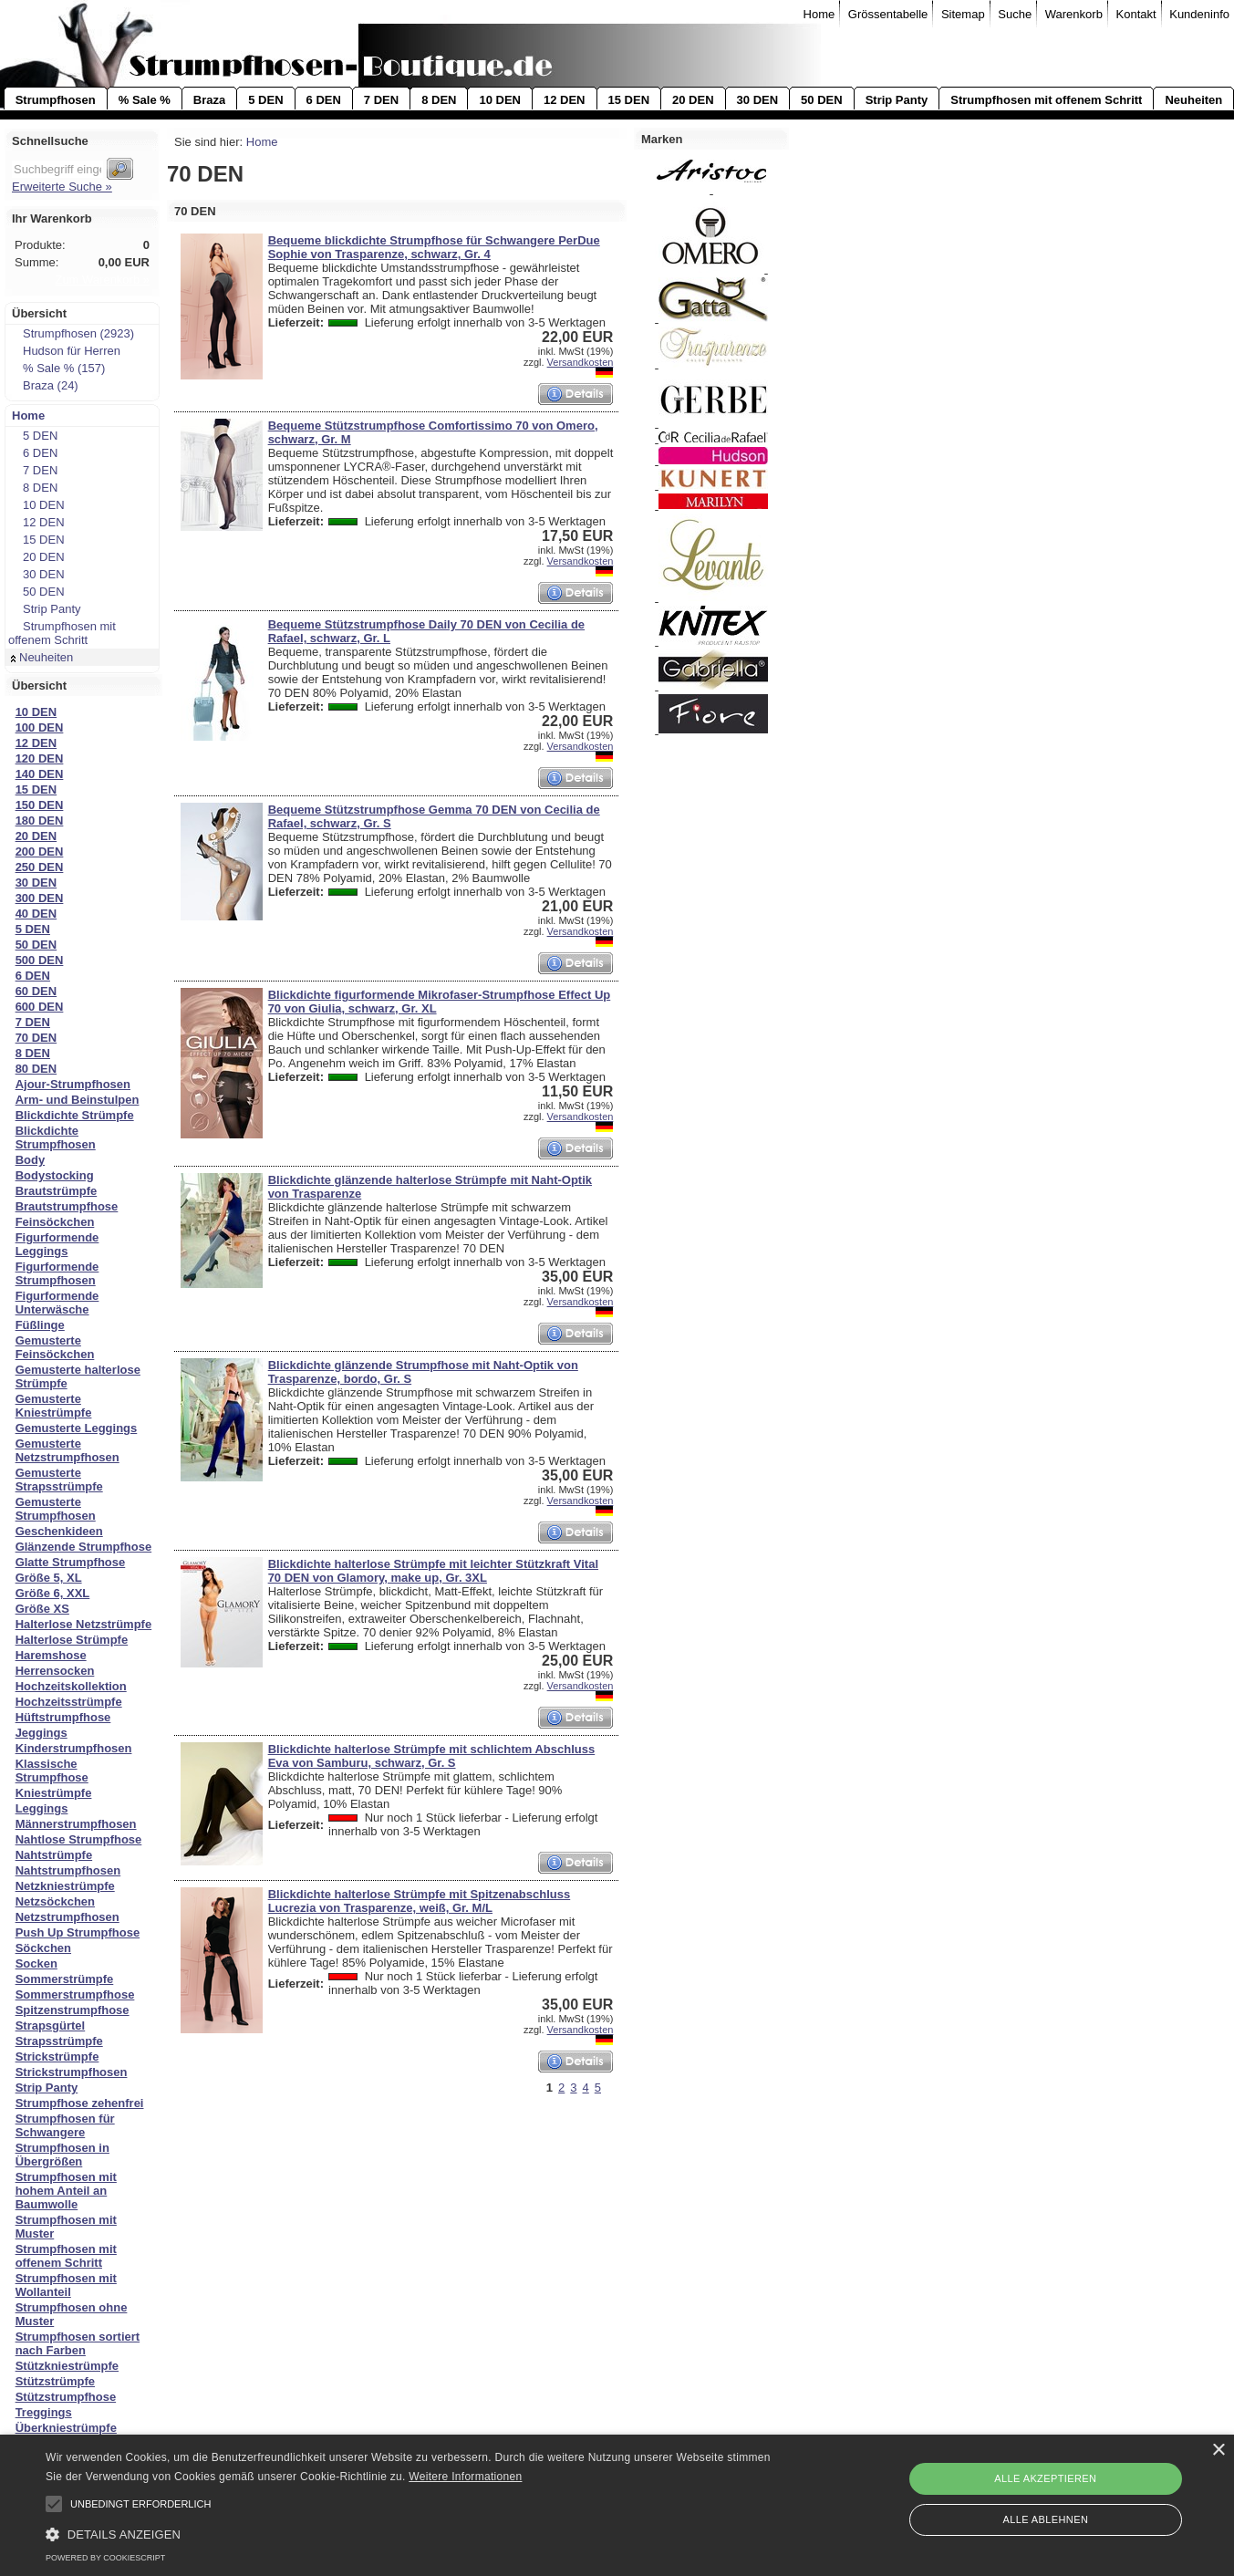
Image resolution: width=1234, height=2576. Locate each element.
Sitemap (963, 14)
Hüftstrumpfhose (63, 1717)
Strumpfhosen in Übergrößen (62, 2154)
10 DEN (500, 100)
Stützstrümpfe (55, 2381)
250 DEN (40, 867)
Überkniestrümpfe (66, 2428)
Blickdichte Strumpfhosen (56, 1137)
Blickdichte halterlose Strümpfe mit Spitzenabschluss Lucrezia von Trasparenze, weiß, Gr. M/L (419, 1901)
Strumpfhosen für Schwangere (65, 2125)
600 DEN (40, 1006)
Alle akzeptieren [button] (1045, 2478)
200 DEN (40, 851)
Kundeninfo (1199, 14)
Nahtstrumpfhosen (68, 1870)
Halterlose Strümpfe (72, 1639)
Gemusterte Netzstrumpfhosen (67, 1450)
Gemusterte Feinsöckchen (55, 1347)
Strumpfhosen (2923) (72, 333)
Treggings (44, 2412)
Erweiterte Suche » (62, 186)
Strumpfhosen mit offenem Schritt (1046, 100)
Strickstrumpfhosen (72, 2072)
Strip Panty (897, 100)
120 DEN (40, 758)
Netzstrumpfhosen (67, 1917)
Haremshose (51, 1655)
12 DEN (565, 100)
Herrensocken (55, 1671)
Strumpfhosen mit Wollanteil (66, 2285)
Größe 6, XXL (53, 1593)
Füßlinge (40, 1325)
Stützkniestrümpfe (67, 2366)
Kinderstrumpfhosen (74, 1748)
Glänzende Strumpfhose (84, 1546)
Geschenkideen (59, 1531)
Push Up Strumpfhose (78, 1932)
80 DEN (36, 1068)
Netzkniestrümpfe (65, 1886)
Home (819, 14)
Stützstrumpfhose (66, 2397)
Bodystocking (55, 1175)
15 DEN (629, 100)
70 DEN (36, 1037)
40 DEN (36, 913)
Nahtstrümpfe (54, 1855)
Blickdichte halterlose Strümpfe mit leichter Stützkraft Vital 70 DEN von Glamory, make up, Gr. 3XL (433, 1570)
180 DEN (40, 820)
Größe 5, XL (49, 1577)
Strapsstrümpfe (59, 2041)
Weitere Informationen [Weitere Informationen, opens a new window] (465, 2476)
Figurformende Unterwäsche (57, 1302)
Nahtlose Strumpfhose (79, 1839)
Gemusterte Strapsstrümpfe (59, 1479)
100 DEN (40, 727)
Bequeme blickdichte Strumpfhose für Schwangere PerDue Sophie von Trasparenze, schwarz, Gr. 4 (434, 247)
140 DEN (40, 774)
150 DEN (40, 805)
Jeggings (41, 1733)
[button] (54, 2504)
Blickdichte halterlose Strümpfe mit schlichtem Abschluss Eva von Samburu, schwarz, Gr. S (432, 1756)
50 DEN (822, 100)
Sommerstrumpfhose (75, 1994)
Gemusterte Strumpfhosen (56, 1508)
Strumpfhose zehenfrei (80, 2103)
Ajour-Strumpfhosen (73, 1084)
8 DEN (438, 100)
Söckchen (43, 1948)
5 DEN (265, 100)
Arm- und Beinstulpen (78, 1099)
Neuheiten (1193, 100)
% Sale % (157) (58, 368)
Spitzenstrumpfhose (73, 2010)
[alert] (617, 2505)
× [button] (1218, 2450)
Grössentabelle (888, 14)
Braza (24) (44, 385)
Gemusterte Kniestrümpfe (54, 1405)
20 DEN (693, 100)
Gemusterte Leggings (77, 1428)
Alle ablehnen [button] (1045, 2519)
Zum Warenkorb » (102, 279)
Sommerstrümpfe (65, 1979)
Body (31, 1160)
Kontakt (1136, 14)
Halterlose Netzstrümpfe (84, 1624)
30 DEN (758, 100)
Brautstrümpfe (57, 1191)
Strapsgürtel (51, 2025)
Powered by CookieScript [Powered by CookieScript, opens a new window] (105, 2557)
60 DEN (36, 991)
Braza (209, 100)
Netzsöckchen (55, 1901)
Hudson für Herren (65, 351)
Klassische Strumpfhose (52, 1770)
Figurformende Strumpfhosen (57, 1273)
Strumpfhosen (56, 100)
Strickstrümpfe (57, 2056)
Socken (36, 1963)
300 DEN (40, 898)
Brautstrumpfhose (67, 1206)
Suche (1015, 14)
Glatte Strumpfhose (71, 1562)
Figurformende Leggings (57, 1244)
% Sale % (145, 100)
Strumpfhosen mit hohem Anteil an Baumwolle (66, 2190)
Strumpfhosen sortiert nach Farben (78, 2343)
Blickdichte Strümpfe (75, 1115)
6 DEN (323, 100)
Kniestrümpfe (54, 1793)
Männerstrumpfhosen (76, 1824)
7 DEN (381, 100)
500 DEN (40, 960)
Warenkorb (1074, 14)
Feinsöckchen (55, 1222)
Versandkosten (580, 362)
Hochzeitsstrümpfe (69, 1702)
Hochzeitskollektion (71, 1686)
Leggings (42, 1808)
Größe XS (42, 1608)
